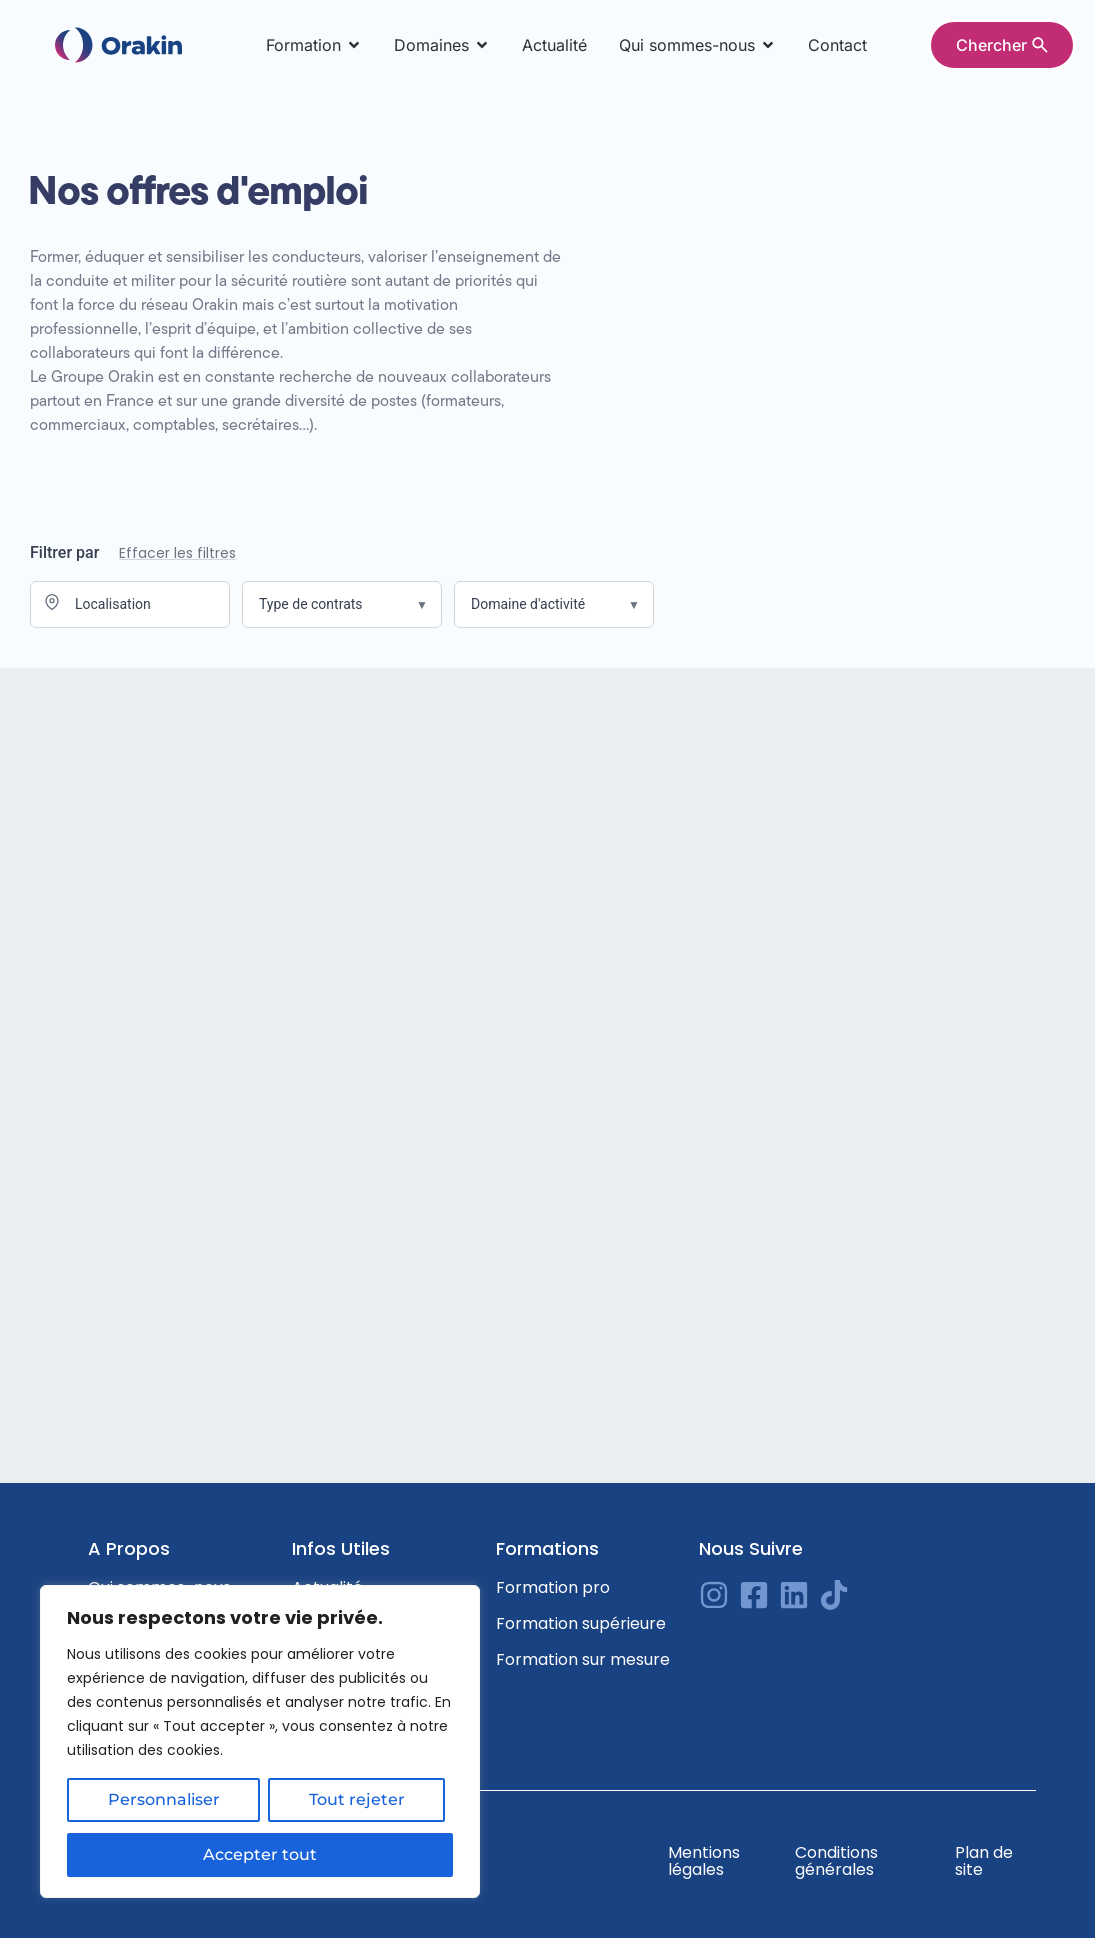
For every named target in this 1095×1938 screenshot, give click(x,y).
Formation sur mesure (583, 1659)
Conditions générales (836, 1861)
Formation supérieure (581, 1623)
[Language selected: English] (1045, 1922)
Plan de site (984, 1861)
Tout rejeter (357, 1800)
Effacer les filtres (177, 553)
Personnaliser (164, 1800)
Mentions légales (704, 1861)
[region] (260, 1742)
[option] (1045, 1923)
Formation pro (553, 1587)
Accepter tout (260, 1854)
